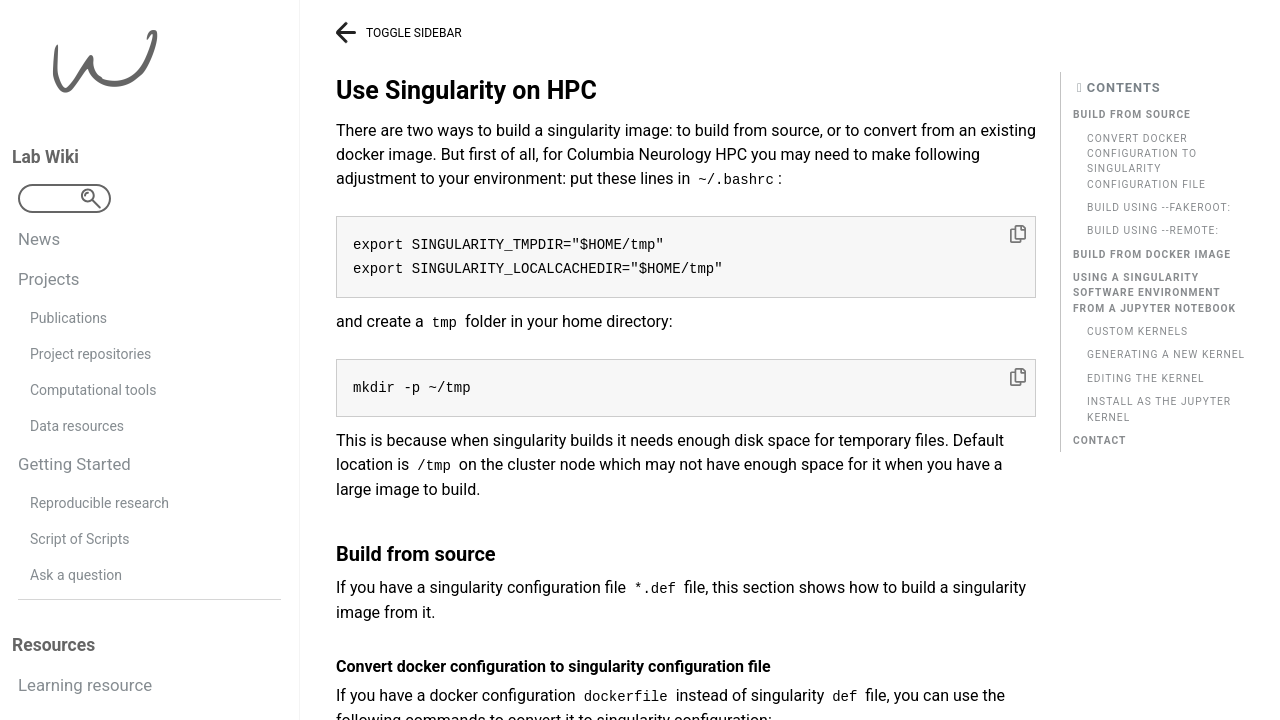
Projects (49, 279)
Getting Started (74, 464)
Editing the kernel (1146, 378)
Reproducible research (99, 503)
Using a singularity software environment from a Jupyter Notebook (1154, 293)
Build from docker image (1152, 254)
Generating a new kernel (1166, 354)
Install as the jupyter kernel (1159, 409)
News (39, 239)
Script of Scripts (79, 539)
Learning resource (85, 685)
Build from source (1132, 114)
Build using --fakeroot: (1159, 207)
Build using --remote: (1153, 230)
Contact (1099, 440)
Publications (68, 318)
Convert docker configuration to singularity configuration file (1146, 161)
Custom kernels (1137, 331)
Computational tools (93, 390)
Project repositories (90, 354)
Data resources (77, 426)
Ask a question (76, 575)
